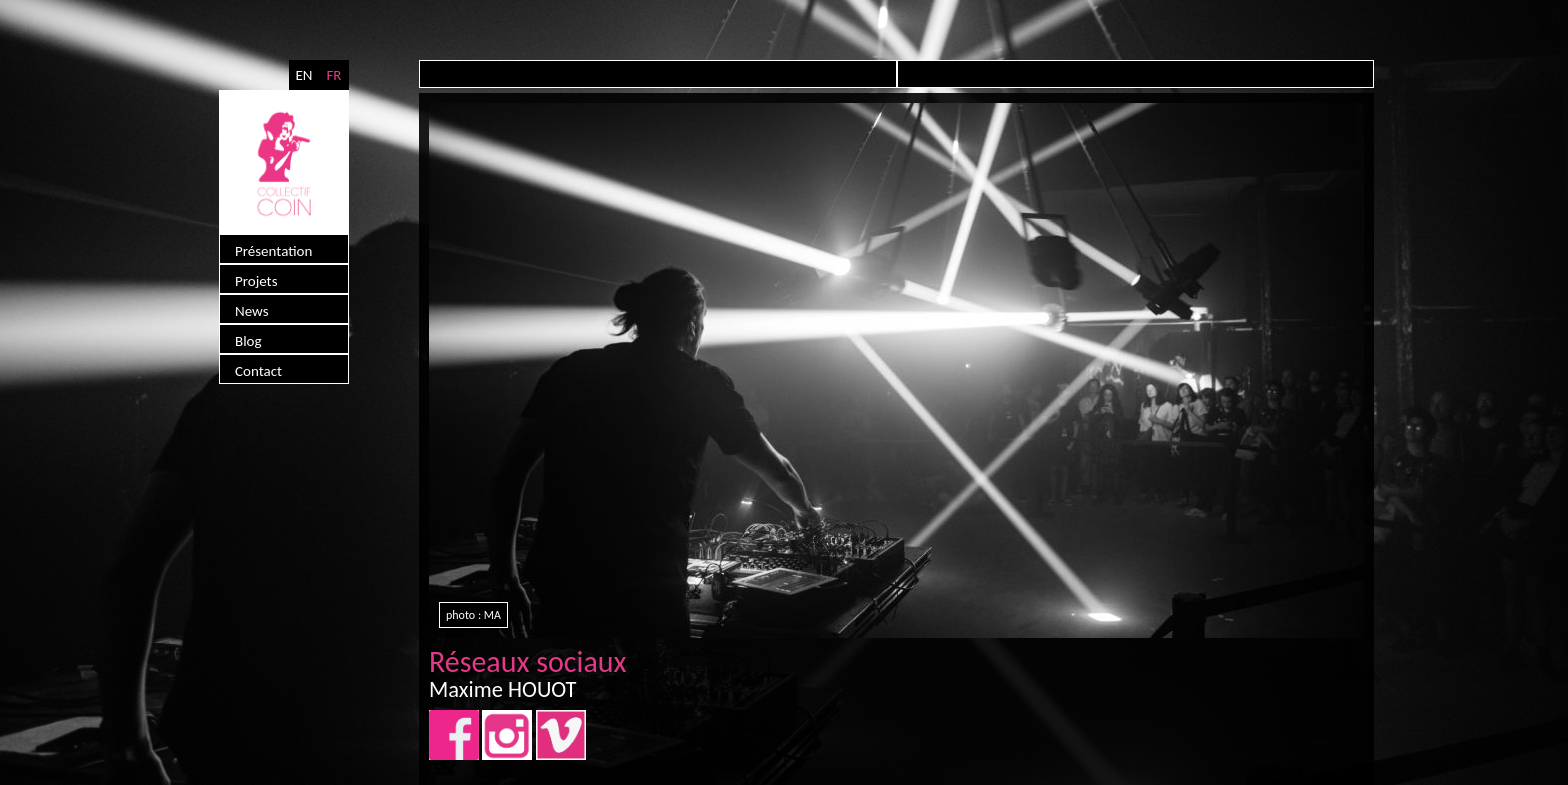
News (252, 311)
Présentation (273, 251)
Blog (248, 341)
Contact (258, 371)
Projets (256, 281)
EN (303, 75)
